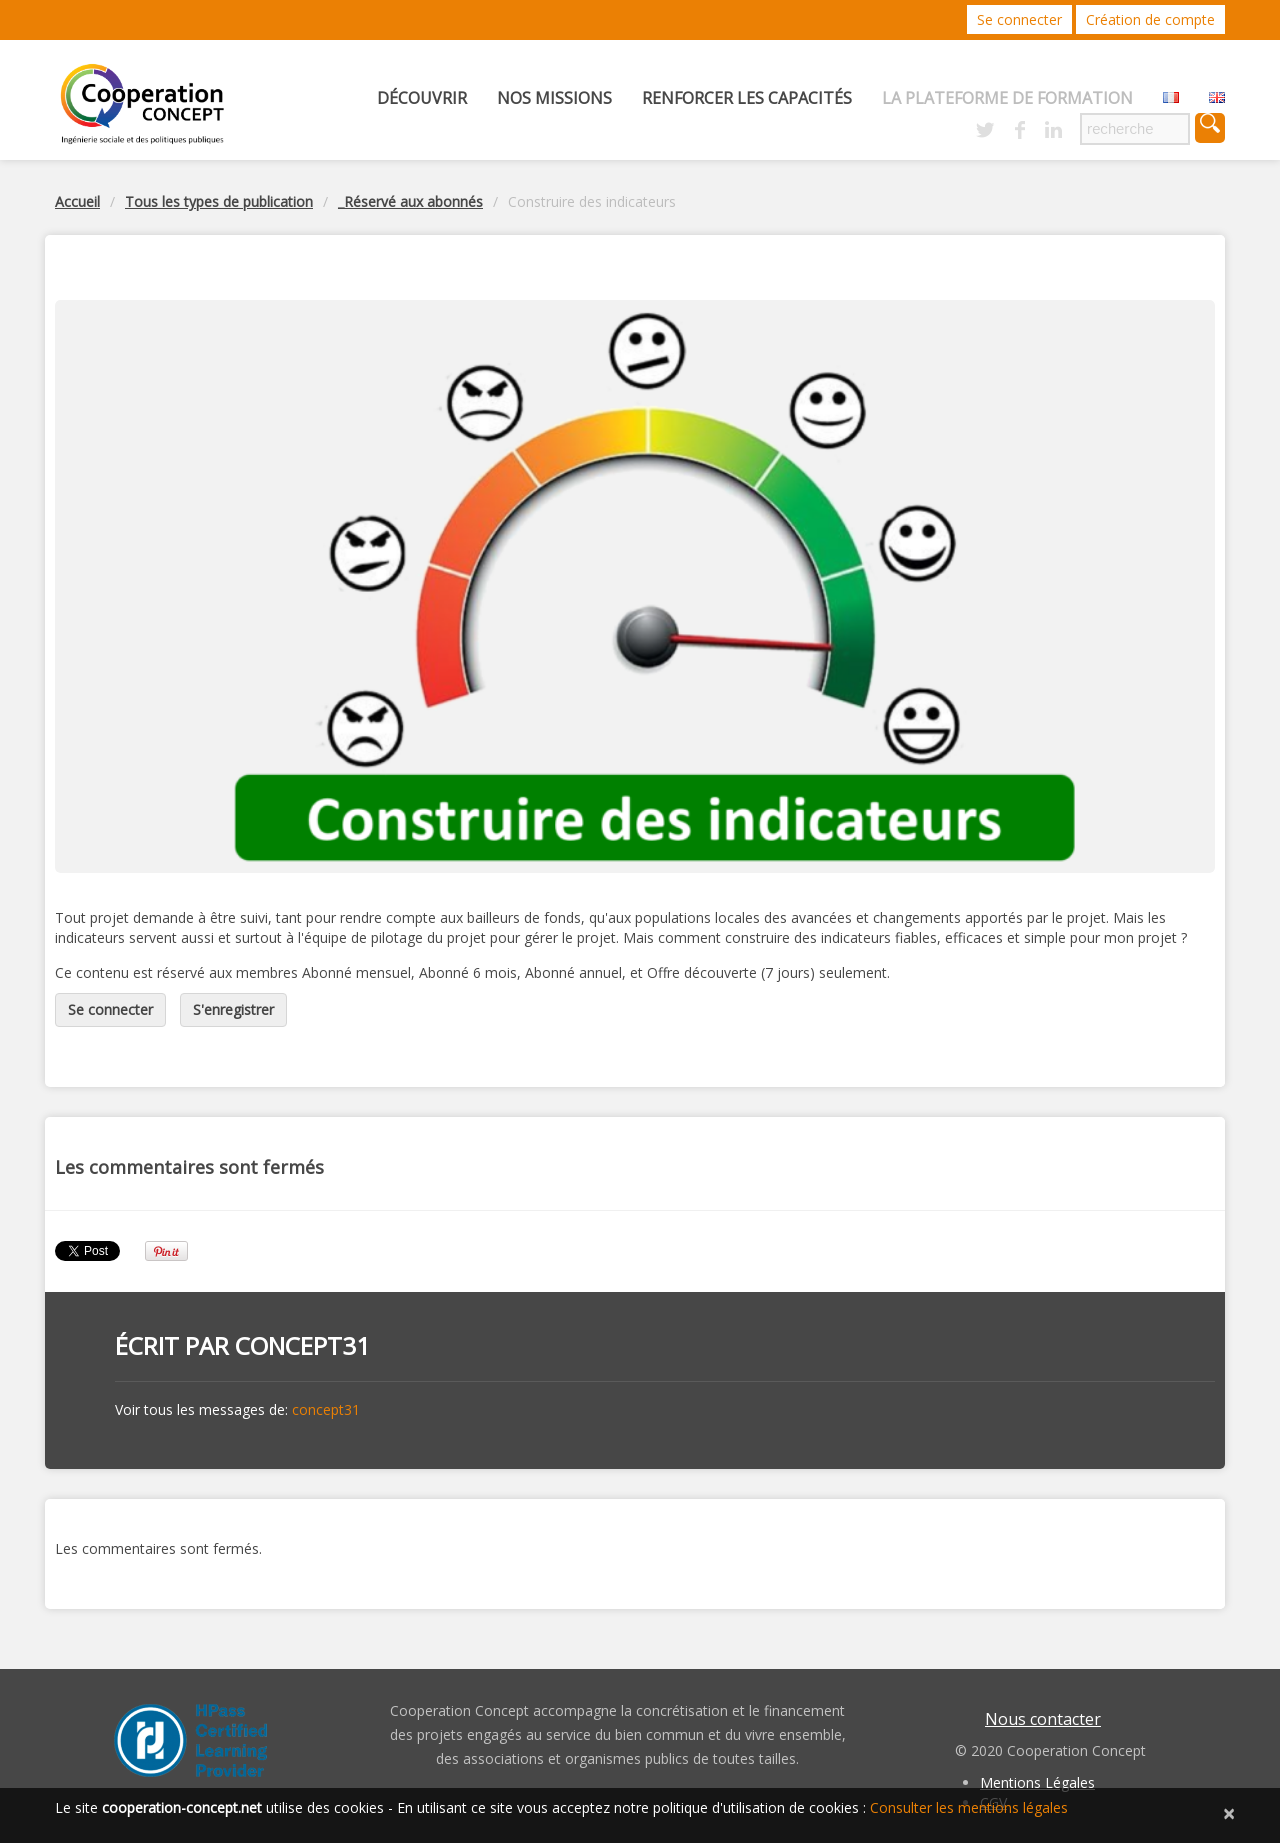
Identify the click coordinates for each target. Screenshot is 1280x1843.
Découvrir (422, 98)
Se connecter (1019, 19)
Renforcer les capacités (747, 98)
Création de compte (1150, 19)
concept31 (302, 1345)
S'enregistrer (233, 1009)
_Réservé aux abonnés (410, 201)
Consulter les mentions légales (969, 1807)
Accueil (77, 201)
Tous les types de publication (219, 201)
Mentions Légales (1037, 1782)
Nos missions (554, 98)
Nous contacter (1043, 1719)
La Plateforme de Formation (1007, 98)
